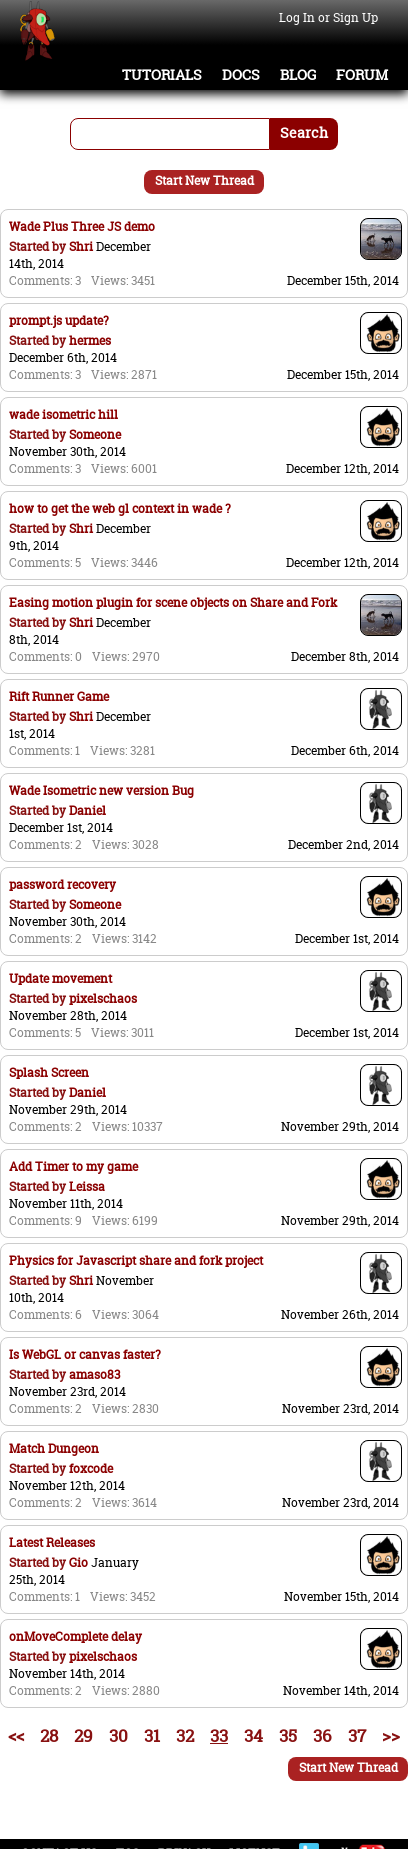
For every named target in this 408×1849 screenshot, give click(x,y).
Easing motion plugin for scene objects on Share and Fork (173, 602)
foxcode (91, 1468)
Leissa (87, 1186)
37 (357, 1735)
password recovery (62, 884)
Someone (95, 434)
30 (118, 1735)
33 (219, 1735)
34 (253, 1735)
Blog (298, 75)
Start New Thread (204, 180)
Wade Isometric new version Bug (101, 790)
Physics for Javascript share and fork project (136, 1260)
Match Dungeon (54, 1448)
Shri (81, 246)
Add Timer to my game (73, 1166)
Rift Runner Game (59, 696)
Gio (78, 1562)
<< (16, 1735)
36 (322, 1735)
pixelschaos (103, 998)
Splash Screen (49, 1072)
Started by (39, 246)
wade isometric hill (63, 414)
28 (49, 1735)
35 (288, 1735)
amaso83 (94, 1374)
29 (83, 1735)
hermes (90, 340)
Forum (362, 75)
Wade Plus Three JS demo (82, 226)
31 (152, 1735)
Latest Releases (52, 1542)
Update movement (60, 978)
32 (185, 1735)
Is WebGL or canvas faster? (85, 1354)
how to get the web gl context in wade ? (120, 508)
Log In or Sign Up (328, 17)
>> (391, 1735)
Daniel (87, 810)
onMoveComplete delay (75, 1636)
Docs (241, 75)
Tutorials (162, 75)
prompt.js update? (59, 320)
